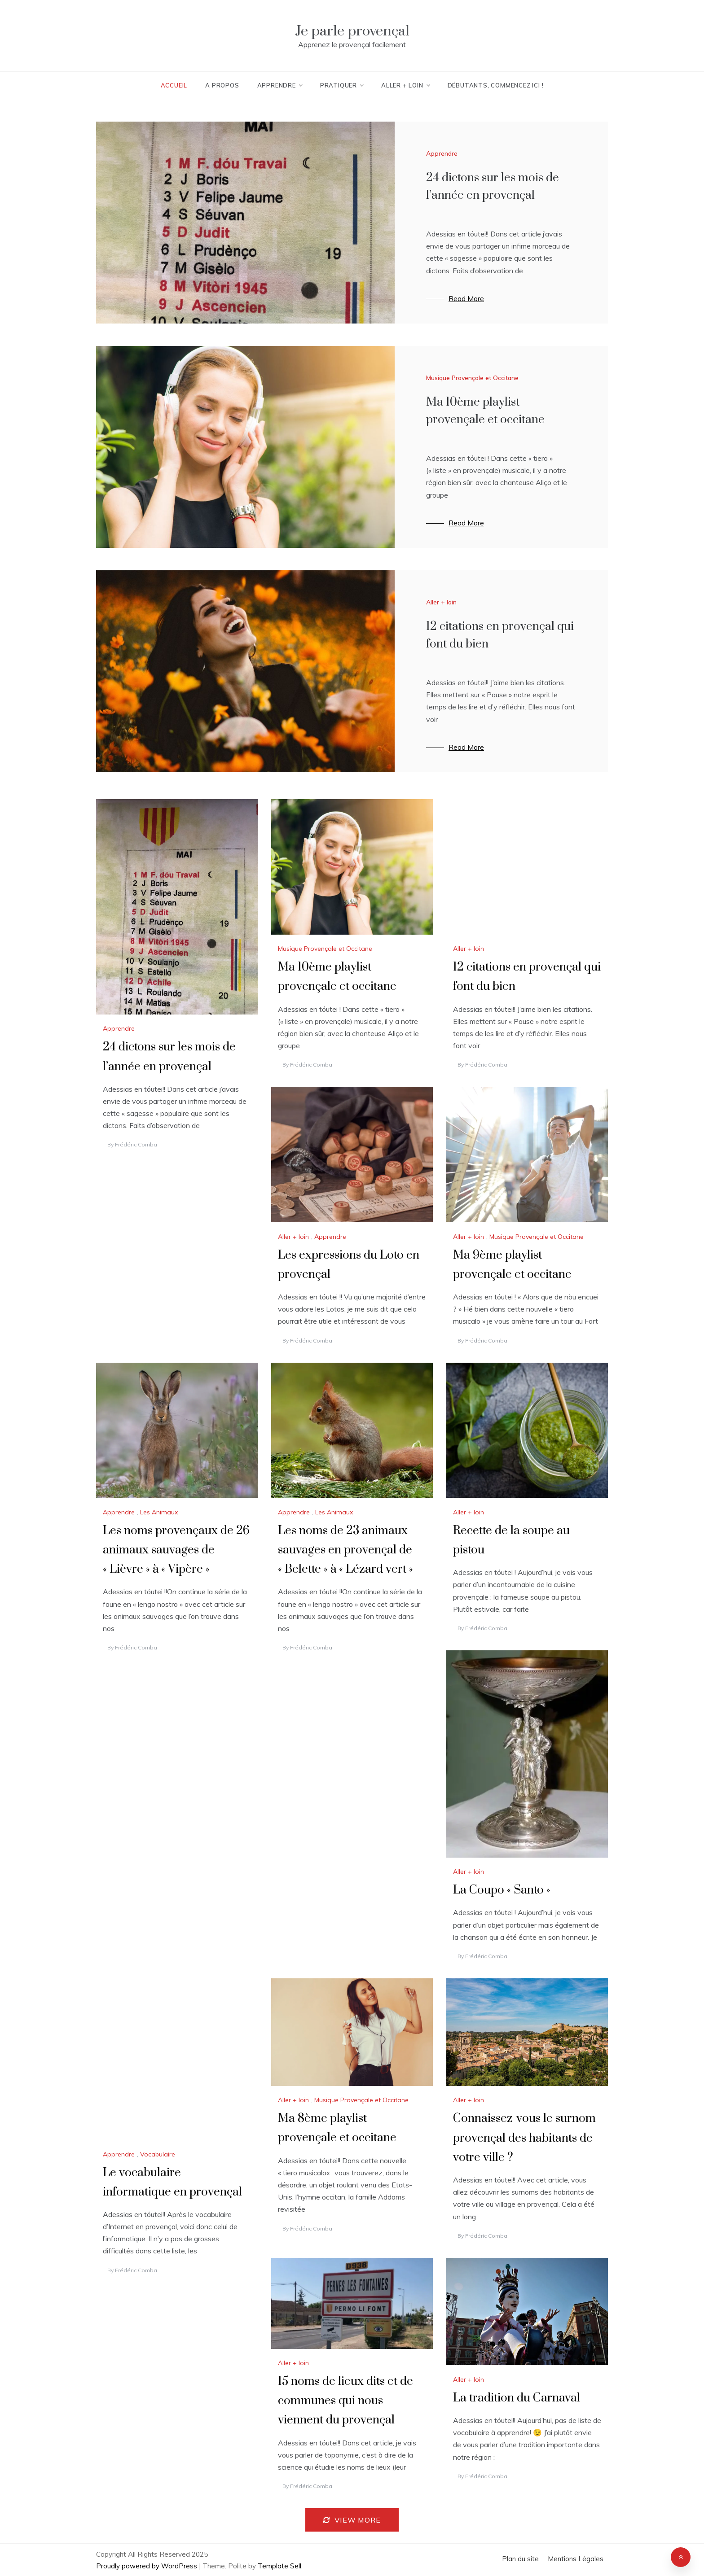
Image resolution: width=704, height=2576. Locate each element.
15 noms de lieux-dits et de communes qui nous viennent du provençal (345, 2400)
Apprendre (279, 85)
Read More (466, 298)
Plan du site (520, 2558)
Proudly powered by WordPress (147, 2566)
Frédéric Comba (136, 1144)
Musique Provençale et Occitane (472, 378)
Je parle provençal (352, 31)
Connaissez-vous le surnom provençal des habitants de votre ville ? (524, 2138)
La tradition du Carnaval (516, 2398)
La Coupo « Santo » (501, 1890)
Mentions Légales (575, 2558)
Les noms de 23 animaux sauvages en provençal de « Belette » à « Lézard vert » (345, 1550)
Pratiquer (341, 85)
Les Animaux (159, 1512)
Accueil (174, 85)
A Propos (222, 85)
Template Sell (279, 2566)
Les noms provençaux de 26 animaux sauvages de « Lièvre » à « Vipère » (176, 1550)
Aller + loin (405, 85)
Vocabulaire (157, 2154)
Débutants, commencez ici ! (496, 85)
